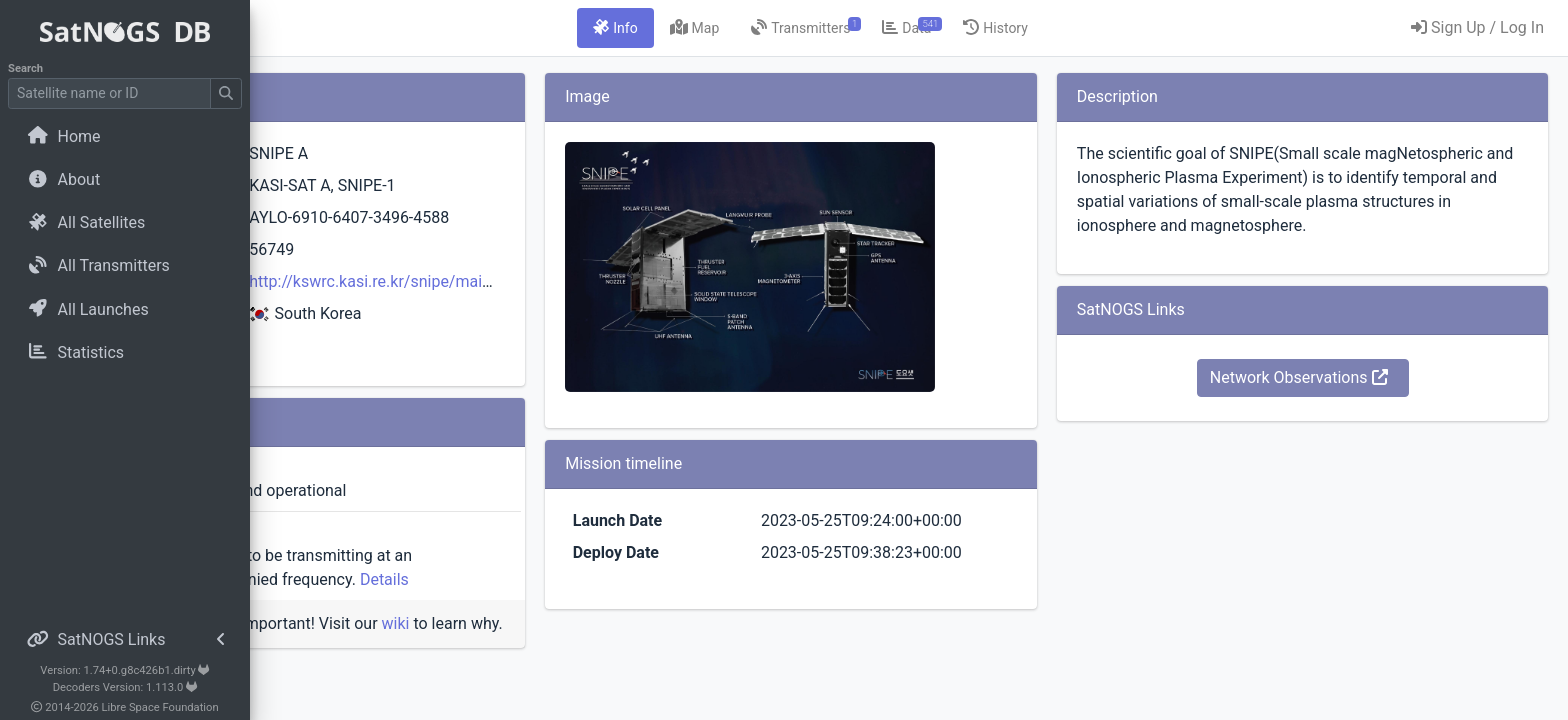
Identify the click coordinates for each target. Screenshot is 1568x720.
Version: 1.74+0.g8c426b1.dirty (124, 670)
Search (25, 68)
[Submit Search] (226, 93)
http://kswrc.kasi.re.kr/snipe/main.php (595, 281)
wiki (639, 623)
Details (628, 579)
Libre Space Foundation (160, 707)
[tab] (737, 28)
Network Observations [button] (1339, 401)
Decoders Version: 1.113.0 (125, 687)
